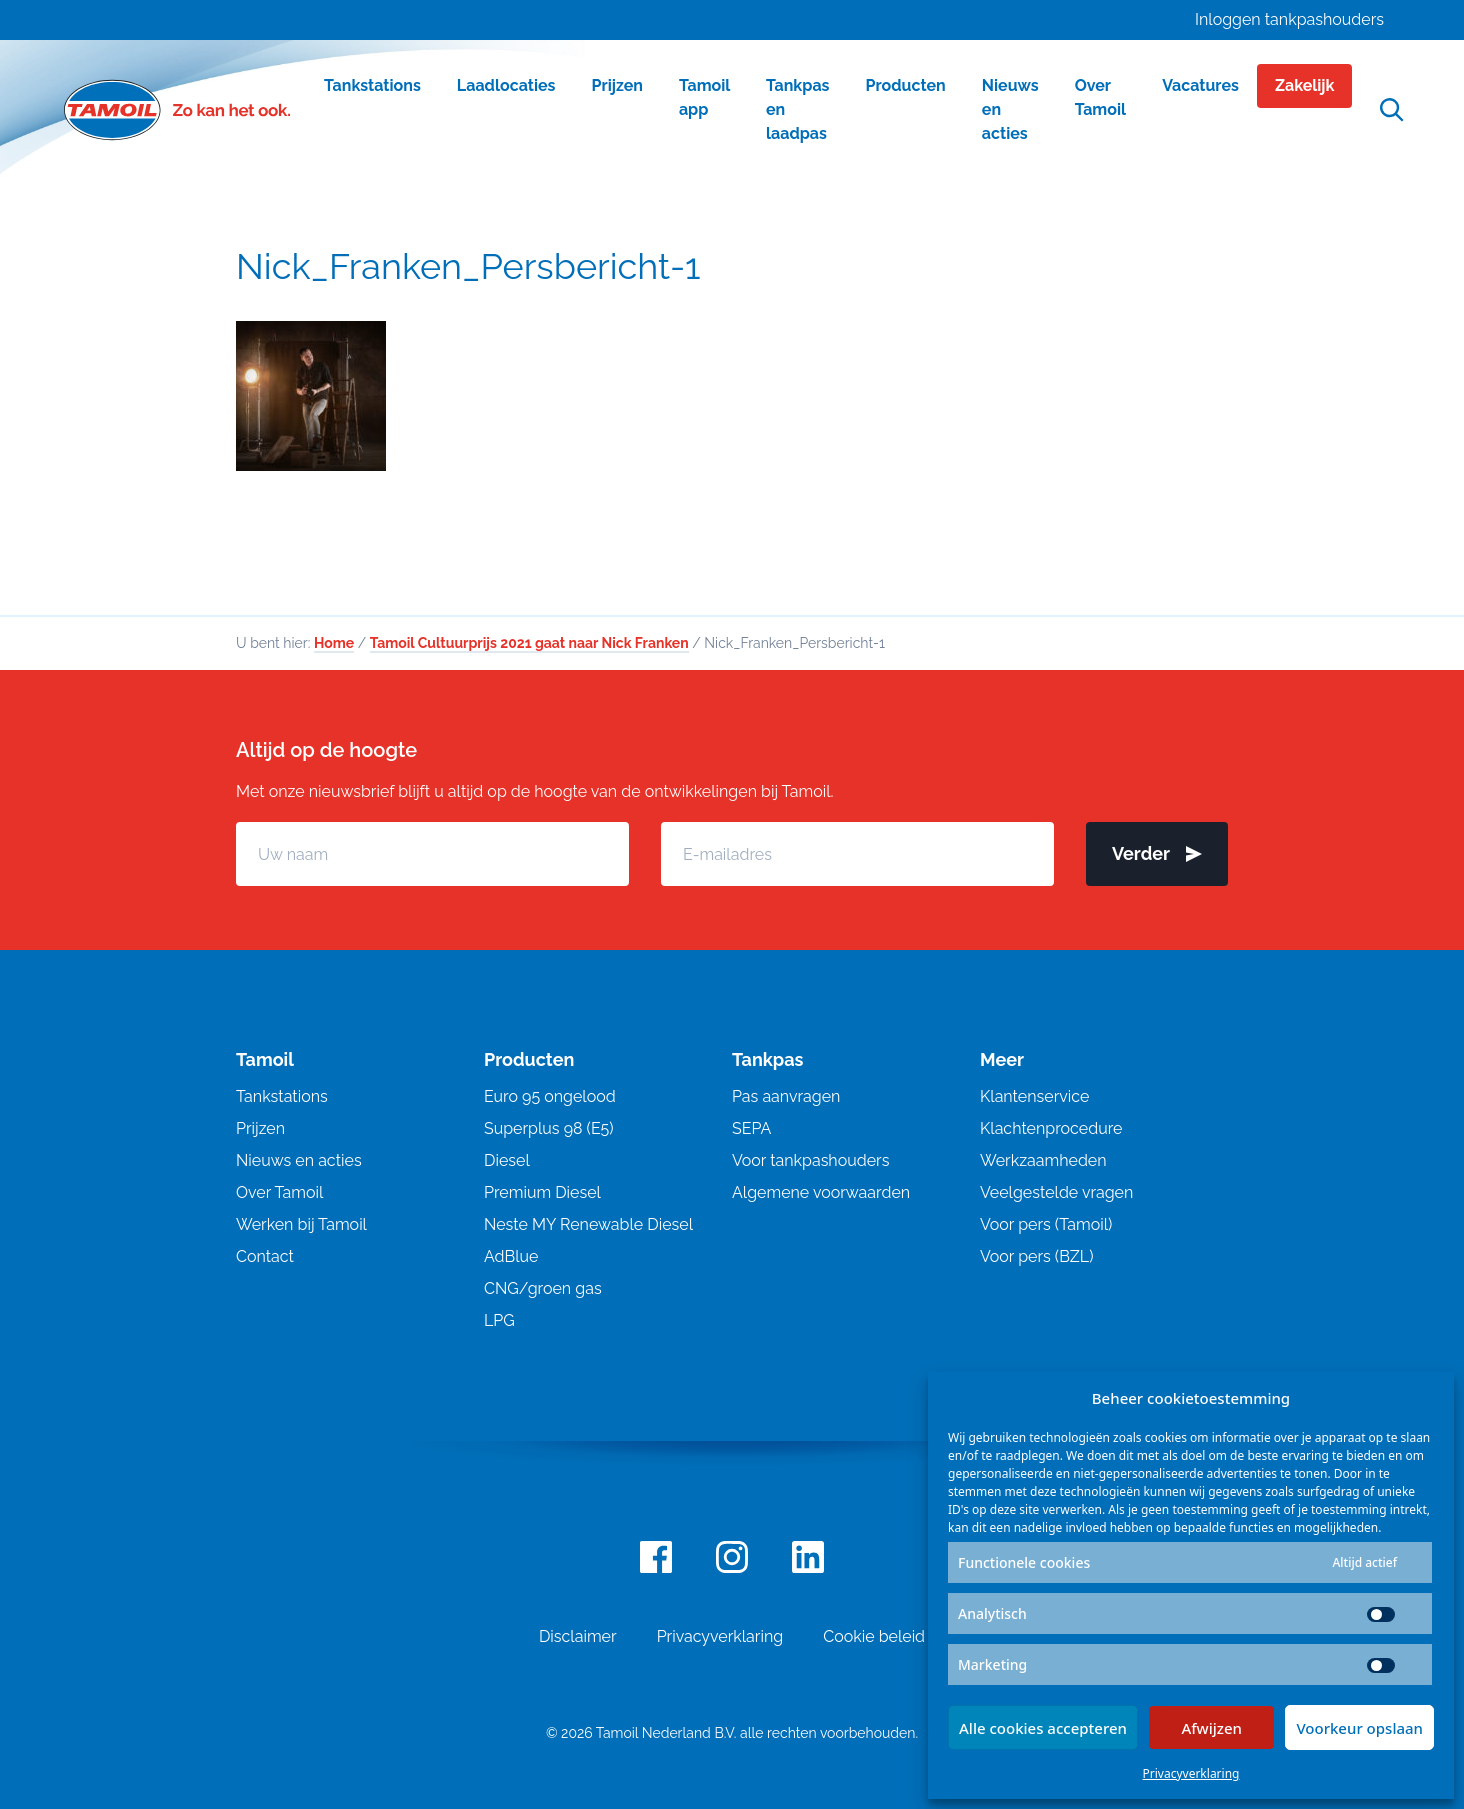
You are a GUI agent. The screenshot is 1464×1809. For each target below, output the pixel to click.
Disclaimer (578, 1636)
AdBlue (511, 1256)
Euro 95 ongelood (550, 1096)
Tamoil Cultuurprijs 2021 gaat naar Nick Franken (529, 643)
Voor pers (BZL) (1036, 1256)
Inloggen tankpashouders (1289, 19)
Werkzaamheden (1043, 1160)
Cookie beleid (874, 1636)
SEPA (751, 1128)
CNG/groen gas (543, 1288)
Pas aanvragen (786, 1096)
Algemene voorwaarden (821, 1192)
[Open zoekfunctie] (1392, 110)
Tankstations (282, 1096)
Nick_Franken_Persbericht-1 (468, 266)
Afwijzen (1211, 1728)
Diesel (507, 1160)
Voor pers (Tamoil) (1046, 1224)
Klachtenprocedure (1051, 1128)
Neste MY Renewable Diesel (588, 1224)
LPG (499, 1320)
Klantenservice (1034, 1096)
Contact (265, 1256)
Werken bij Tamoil (301, 1224)
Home (334, 643)
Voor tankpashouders (810, 1160)
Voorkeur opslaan (1359, 1728)
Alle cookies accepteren (1043, 1728)
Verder (1157, 853)
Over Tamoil (279, 1192)
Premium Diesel (542, 1192)
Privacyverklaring (1191, 1773)
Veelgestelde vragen (1056, 1192)
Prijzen (260, 1128)
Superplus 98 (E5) (549, 1128)
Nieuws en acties (299, 1160)
